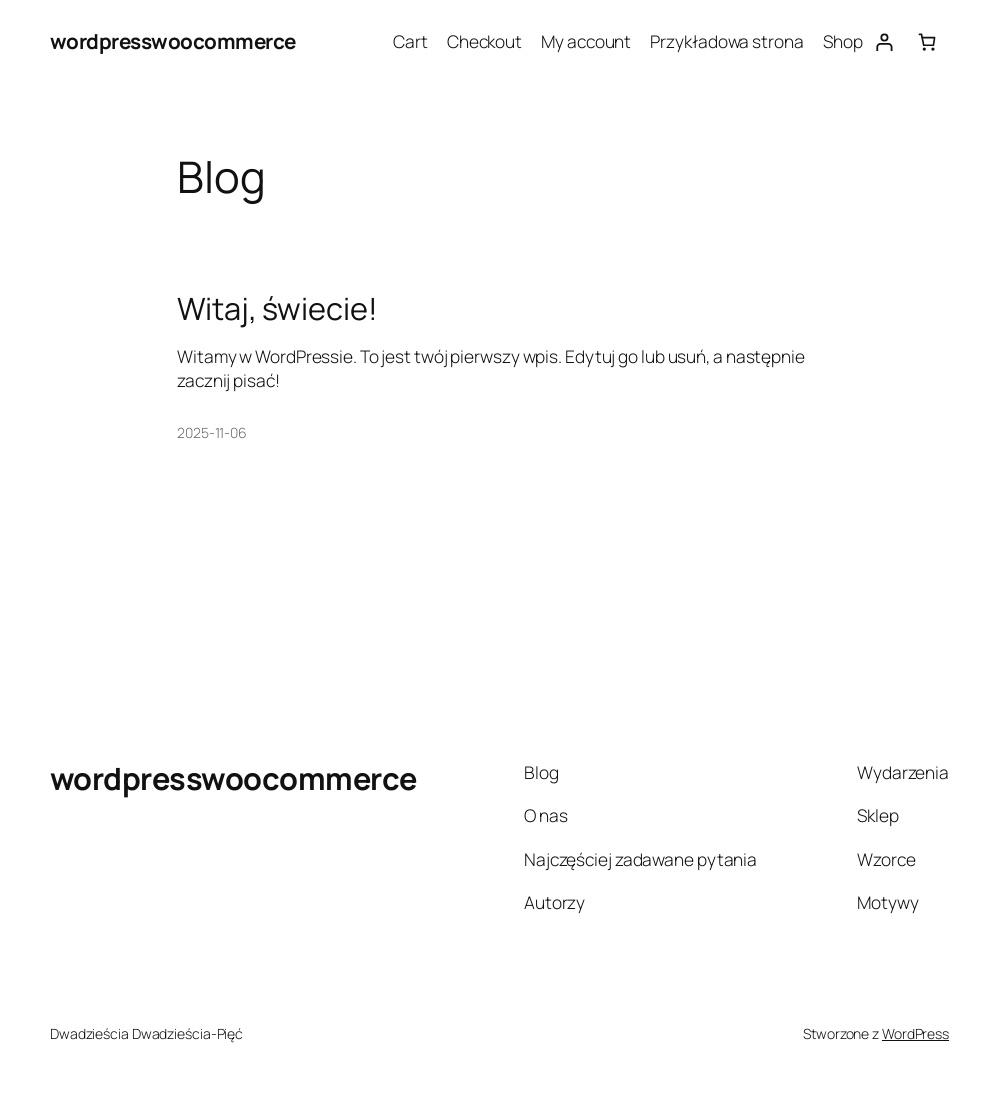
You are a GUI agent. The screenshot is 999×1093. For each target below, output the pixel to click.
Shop (843, 41)
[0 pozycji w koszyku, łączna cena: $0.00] (927, 41)
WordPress (915, 1033)
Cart (410, 41)
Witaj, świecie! (277, 308)
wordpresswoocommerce (173, 41)
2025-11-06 (212, 432)
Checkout (484, 41)
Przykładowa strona (726, 41)
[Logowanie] (883, 41)
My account (586, 41)
